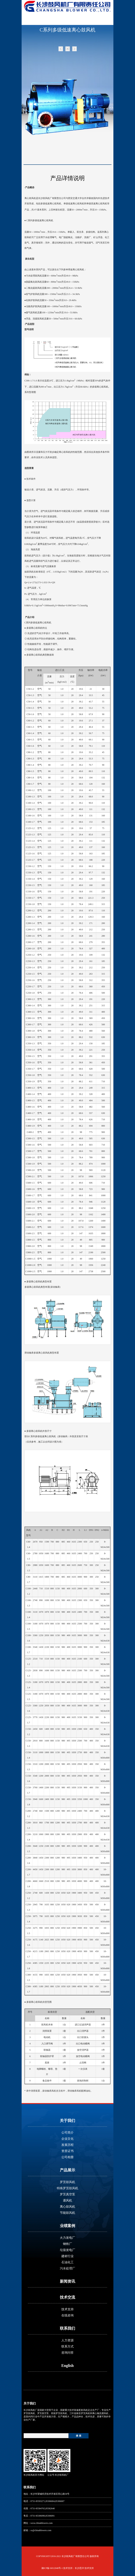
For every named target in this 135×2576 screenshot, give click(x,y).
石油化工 (67, 2262)
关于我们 (67, 2120)
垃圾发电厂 (67, 2250)
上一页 (61, 48)
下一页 (74, 48)
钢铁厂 (67, 2243)
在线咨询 (67, 2315)
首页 (67, 48)
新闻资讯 (67, 2281)
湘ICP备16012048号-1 (52, 2568)
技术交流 (67, 2297)
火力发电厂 (67, 2237)
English (67, 2365)
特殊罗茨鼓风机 (67, 2188)
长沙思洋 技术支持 (84, 2568)
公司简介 (67, 2132)
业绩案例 (67, 2226)
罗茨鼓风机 (67, 2182)
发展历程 (67, 2144)
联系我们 (67, 2328)
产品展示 (67, 2170)
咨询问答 (67, 2352)
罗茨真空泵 (67, 2194)
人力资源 (67, 2340)
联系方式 (67, 2346)
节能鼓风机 (67, 2212)
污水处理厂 (67, 2268)
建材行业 (67, 2256)
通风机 (67, 2200)
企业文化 (67, 2138)
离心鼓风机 (67, 2206)
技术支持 (67, 2309)
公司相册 (67, 2157)
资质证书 (67, 2151)
